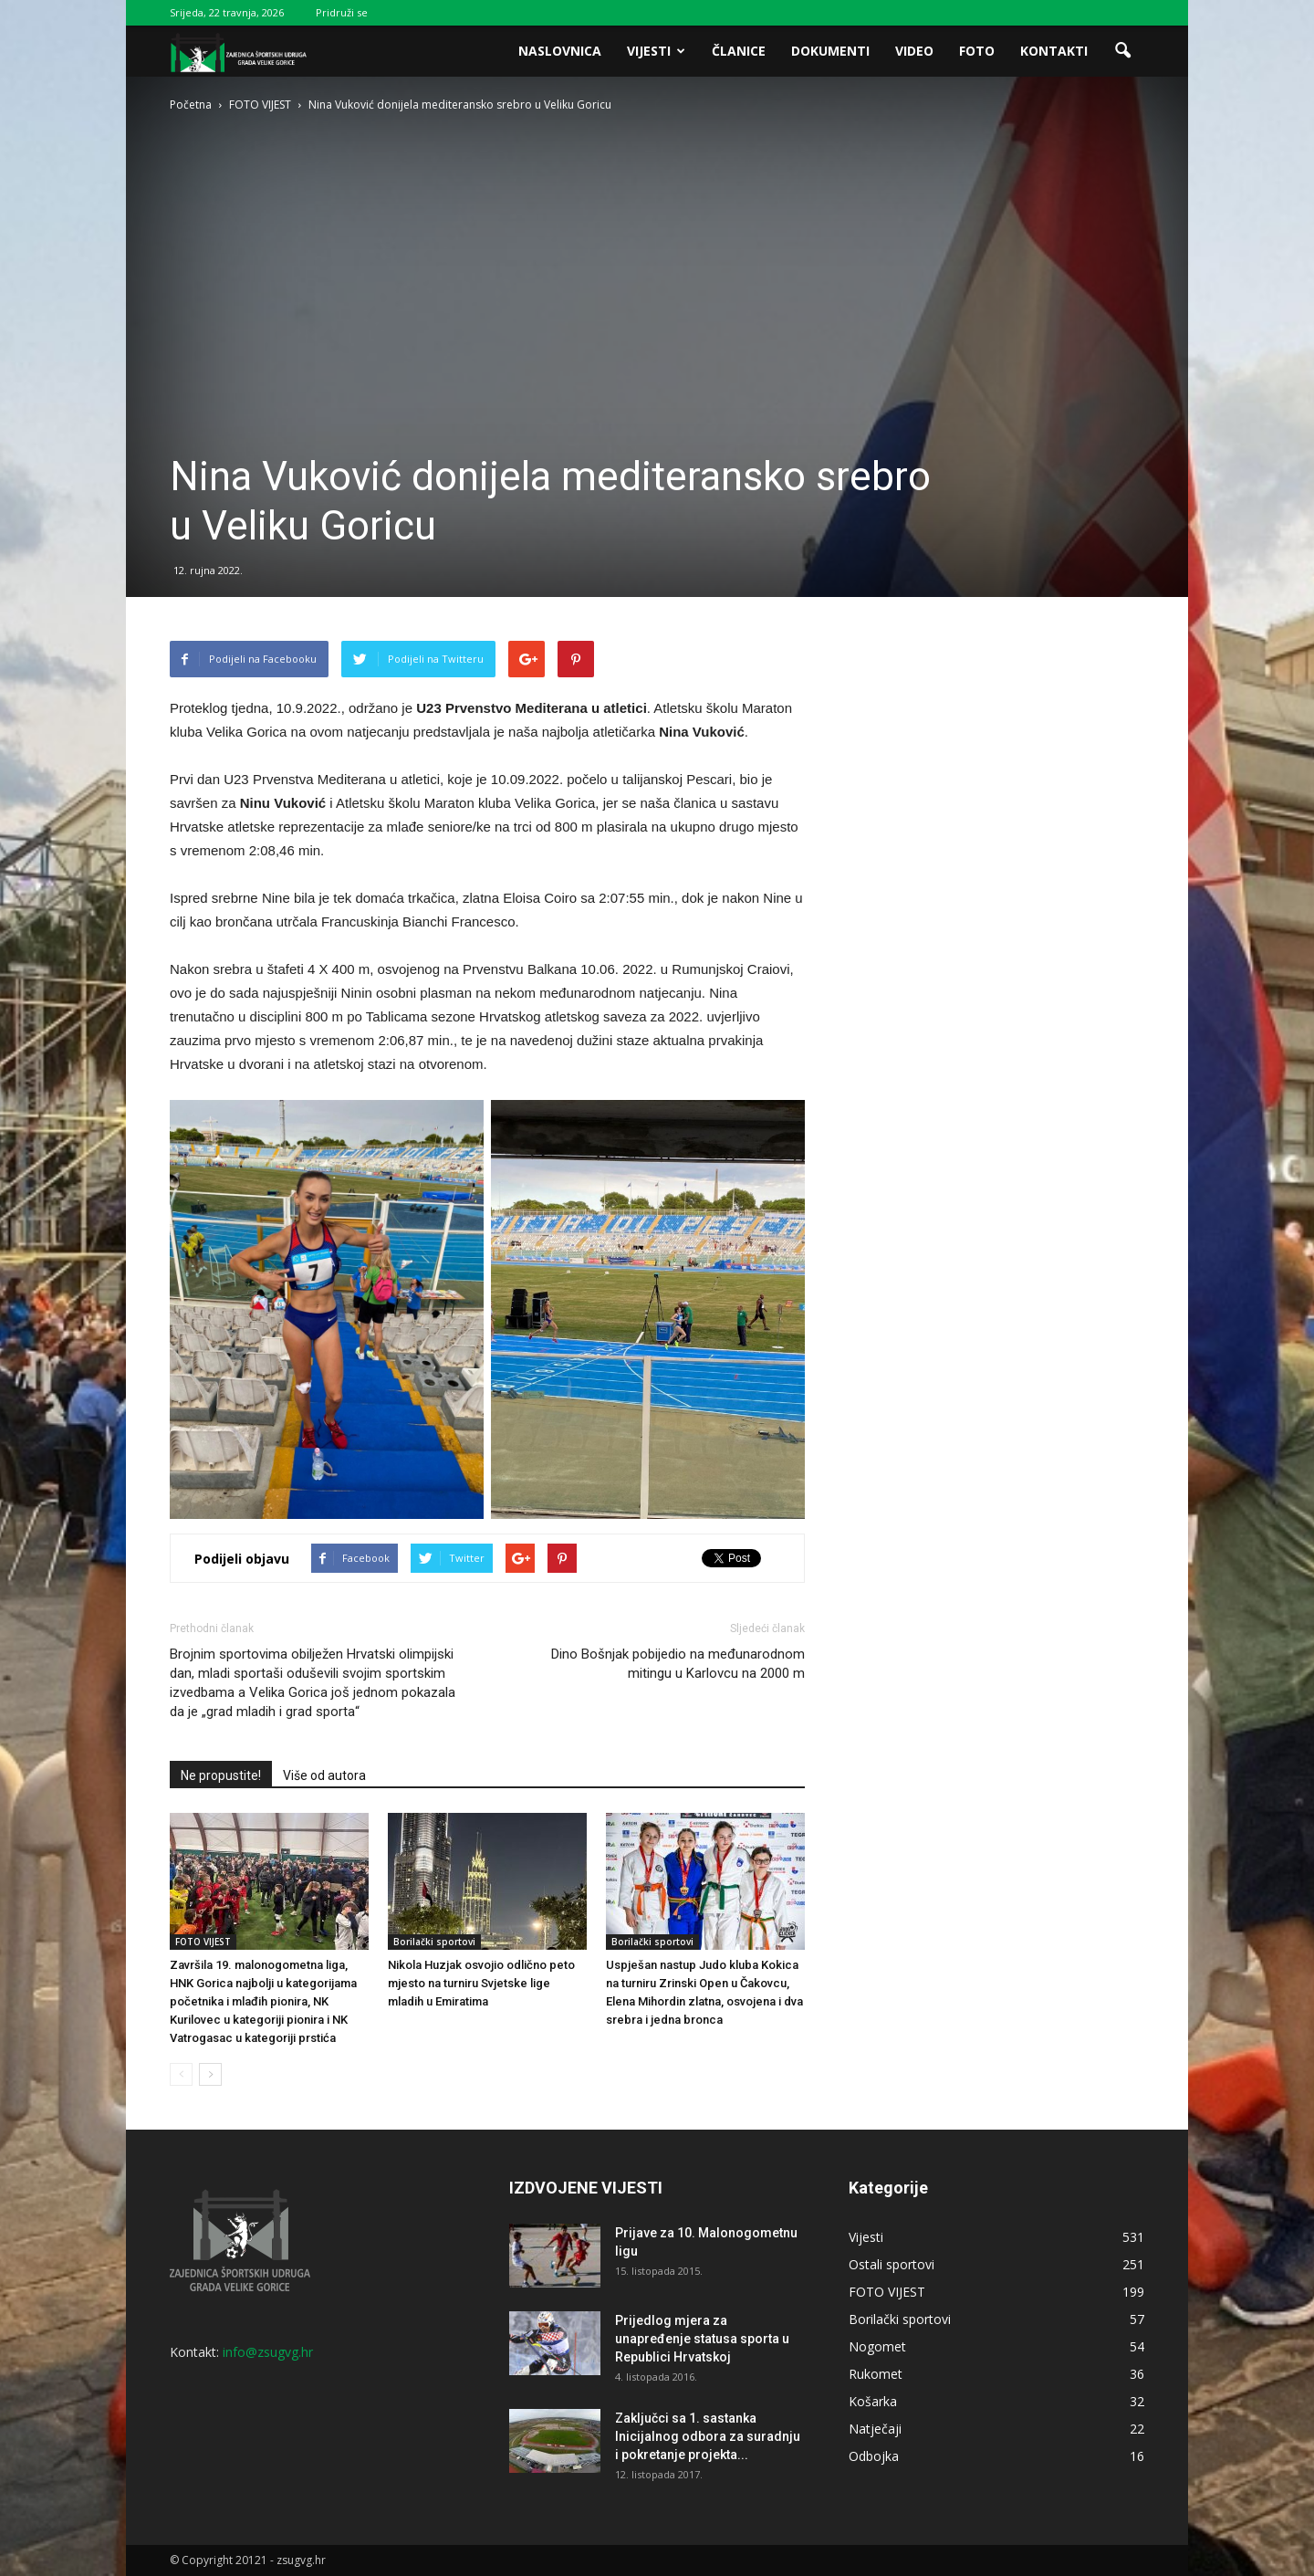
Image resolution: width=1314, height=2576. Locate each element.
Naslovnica (559, 50)
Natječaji (875, 2428)
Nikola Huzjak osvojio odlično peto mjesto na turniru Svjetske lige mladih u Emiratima (481, 1983)
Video (914, 50)
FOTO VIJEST (203, 1941)
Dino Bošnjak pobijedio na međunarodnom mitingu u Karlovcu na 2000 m (678, 1663)
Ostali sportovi (891, 2264)
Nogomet (877, 2346)
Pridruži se (342, 12)
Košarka (873, 2401)
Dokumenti (830, 50)
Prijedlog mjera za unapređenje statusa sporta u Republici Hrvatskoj (702, 2338)
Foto (977, 50)
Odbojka (874, 2456)
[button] (1122, 51)
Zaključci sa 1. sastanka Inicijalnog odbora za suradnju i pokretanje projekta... (707, 2436)
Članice (739, 50)
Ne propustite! (221, 1775)
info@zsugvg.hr (268, 2352)
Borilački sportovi (434, 1941)
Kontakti (1054, 50)
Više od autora (324, 1775)
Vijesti (656, 50)
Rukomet (875, 2373)
